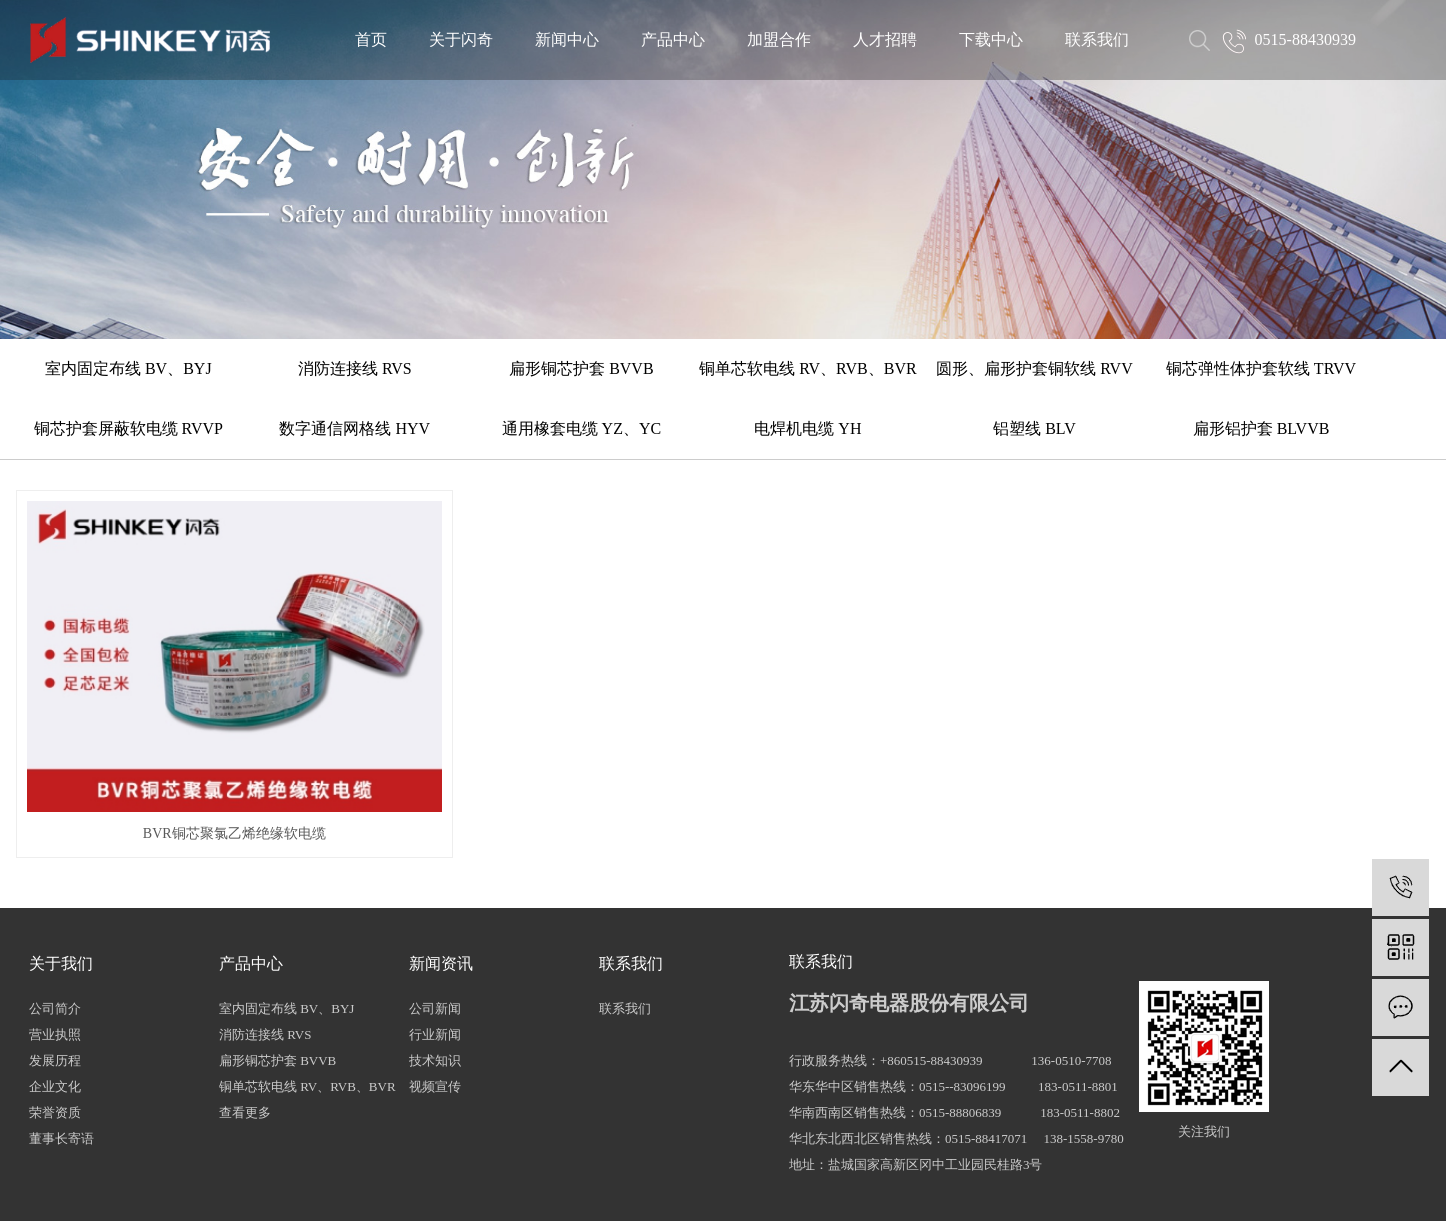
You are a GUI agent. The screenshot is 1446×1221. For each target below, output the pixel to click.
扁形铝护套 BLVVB (1261, 428)
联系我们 (1097, 39)
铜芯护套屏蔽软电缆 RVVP (128, 428)
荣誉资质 (55, 1024)
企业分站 (622, 1187)
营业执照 (55, 946)
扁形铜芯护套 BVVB (581, 368)
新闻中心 (567, 39)
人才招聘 (885, 39)
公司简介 (55, 920)
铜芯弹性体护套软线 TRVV (1261, 368)
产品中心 (673, 39)
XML (764, 1187)
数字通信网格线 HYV (354, 428)
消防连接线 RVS (355, 368)
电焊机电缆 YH (807, 428)
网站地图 (683, 1187)
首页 (371, 39)
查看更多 (245, 1024)
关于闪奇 (461, 39)
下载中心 (991, 39)
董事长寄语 (61, 1050)
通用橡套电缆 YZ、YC (582, 428)
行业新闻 (435, 946)
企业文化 (55, 998)
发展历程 (55, 972)
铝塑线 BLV (1034, 428)
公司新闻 (435, 920)
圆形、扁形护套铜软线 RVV (1034, 368)
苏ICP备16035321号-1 (470, 1187)
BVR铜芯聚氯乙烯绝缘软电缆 (176, 746)
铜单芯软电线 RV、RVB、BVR (807, 368)
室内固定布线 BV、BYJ (128, 368)
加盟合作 (779, 39)
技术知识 (435, 972)
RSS (729, 1187)
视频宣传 (435, 998)
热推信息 (561, 1187)
